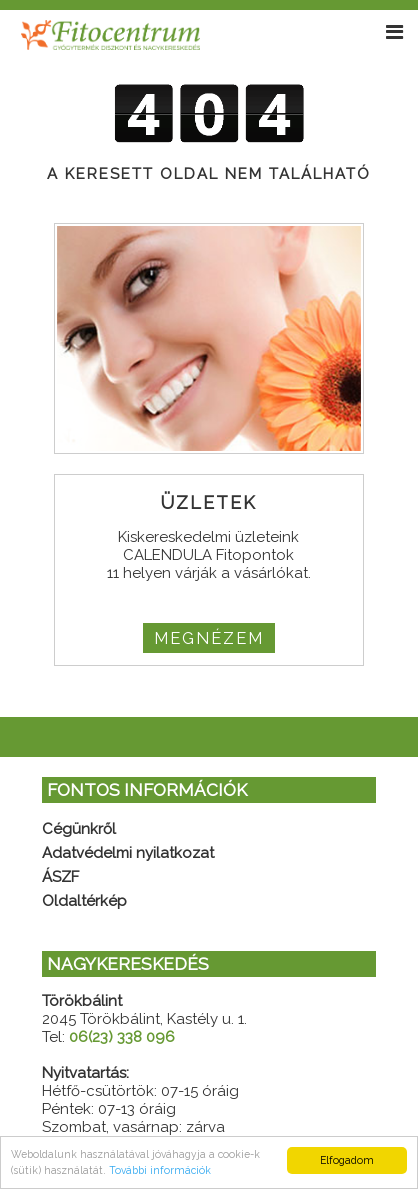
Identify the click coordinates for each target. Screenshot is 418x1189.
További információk (160, 1170)
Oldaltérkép (84, 901)
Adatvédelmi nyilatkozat (128, 853)
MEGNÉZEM (209, 638)
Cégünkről (79, 829)
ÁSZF (60, 877)
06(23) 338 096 (122, 1037)
